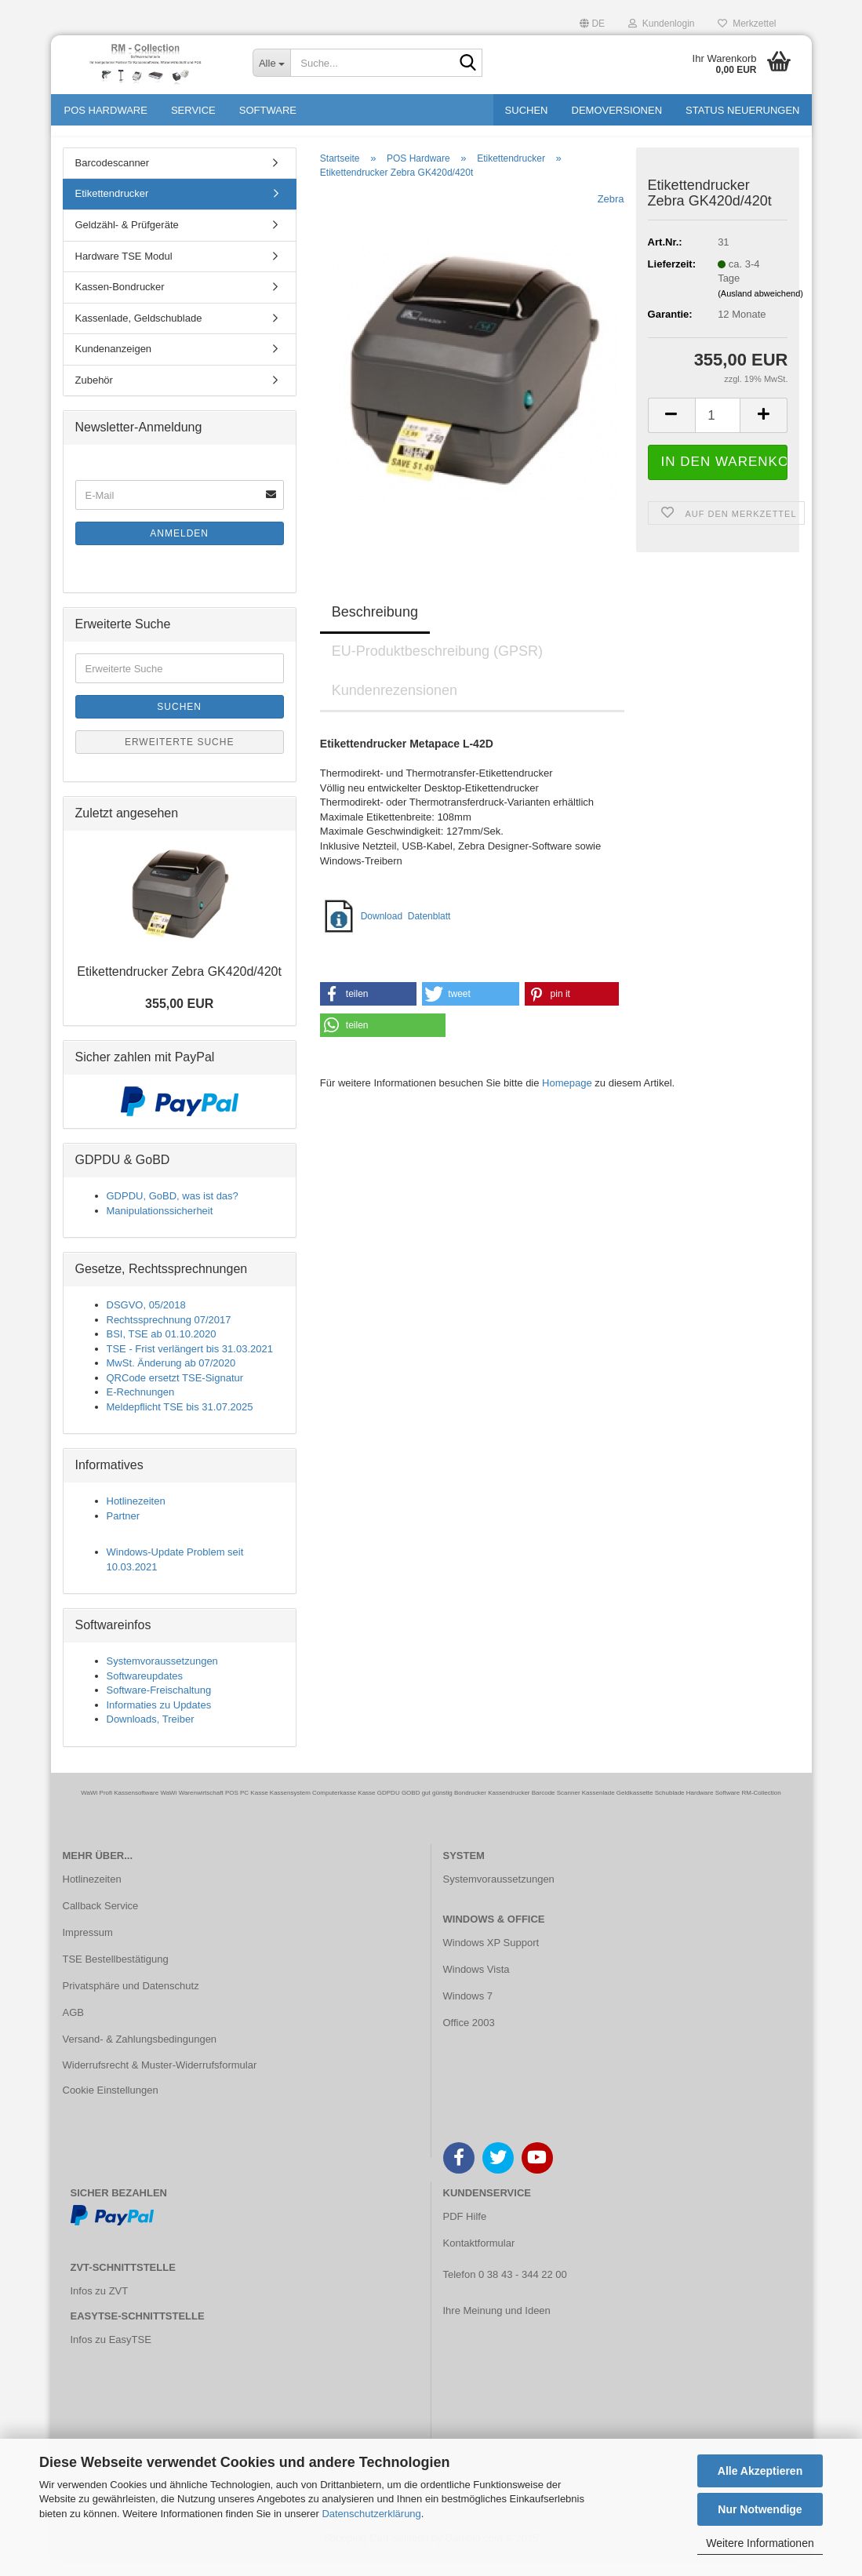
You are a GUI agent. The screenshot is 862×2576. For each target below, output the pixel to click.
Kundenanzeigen (113, 366)
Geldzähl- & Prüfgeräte (127, 242)
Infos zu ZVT (100, 2308)
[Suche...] (271, 63)
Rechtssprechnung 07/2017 (169, 1337)
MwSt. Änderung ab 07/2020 (171, 1380)
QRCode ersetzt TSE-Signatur (175, 1395)
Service (193, 110)
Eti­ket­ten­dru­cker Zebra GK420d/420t (179, 988)
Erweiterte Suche (180, 759)
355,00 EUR (179, 1021)
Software (267, 110)
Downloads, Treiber (151, 1736)
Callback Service (101, 1923)
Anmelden (179, 550)
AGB (73, 2030)
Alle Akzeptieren (760, 2471)
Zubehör (94, 397)
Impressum (88, 1950)
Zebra (611, 216)
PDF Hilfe (465, 2233)
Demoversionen (617, 110)
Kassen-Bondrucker (120, 304)
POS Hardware (105, 110)
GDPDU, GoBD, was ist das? (172, 1213)
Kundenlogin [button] (661, 23)
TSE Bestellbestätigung (116, 1976)
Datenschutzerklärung (371, 2514)
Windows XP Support (491, 1960)
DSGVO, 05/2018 (146, 1322)
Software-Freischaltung (159, 1707)
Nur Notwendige (760, 2509)
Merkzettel (747, 23)
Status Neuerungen (742, 110)
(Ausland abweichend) (760, 310)
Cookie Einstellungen (110, 2107)
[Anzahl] (718, 432)
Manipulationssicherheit (160, 1228)
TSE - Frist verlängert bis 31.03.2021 (190, 1366)
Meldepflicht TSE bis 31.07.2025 (180, 1424)
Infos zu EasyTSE (111, 2357)
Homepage (567, 1100)
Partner (123, 1533)
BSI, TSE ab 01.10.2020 (161, 1351)
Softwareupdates (145, 1693)
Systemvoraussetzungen (162, 1678)
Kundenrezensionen (394, 707)
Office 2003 (469, 2040)
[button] (592, 21)
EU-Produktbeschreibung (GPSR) (437, 668)
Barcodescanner (112, 180)
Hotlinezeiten (136, 1518)
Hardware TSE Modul (124, 273)
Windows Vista (476, 1986)
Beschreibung (375, 629)
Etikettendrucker (112, 211)
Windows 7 (468, 2013)
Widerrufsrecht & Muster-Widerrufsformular (160, 2083)
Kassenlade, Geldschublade (138, 335)
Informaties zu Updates (159, 1722)
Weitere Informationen (759, 2543)
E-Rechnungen (141, 1409)
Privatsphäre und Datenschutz (131, 2003)
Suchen (526, 110)
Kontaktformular (479, 2260)
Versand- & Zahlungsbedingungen (140, 2056)
